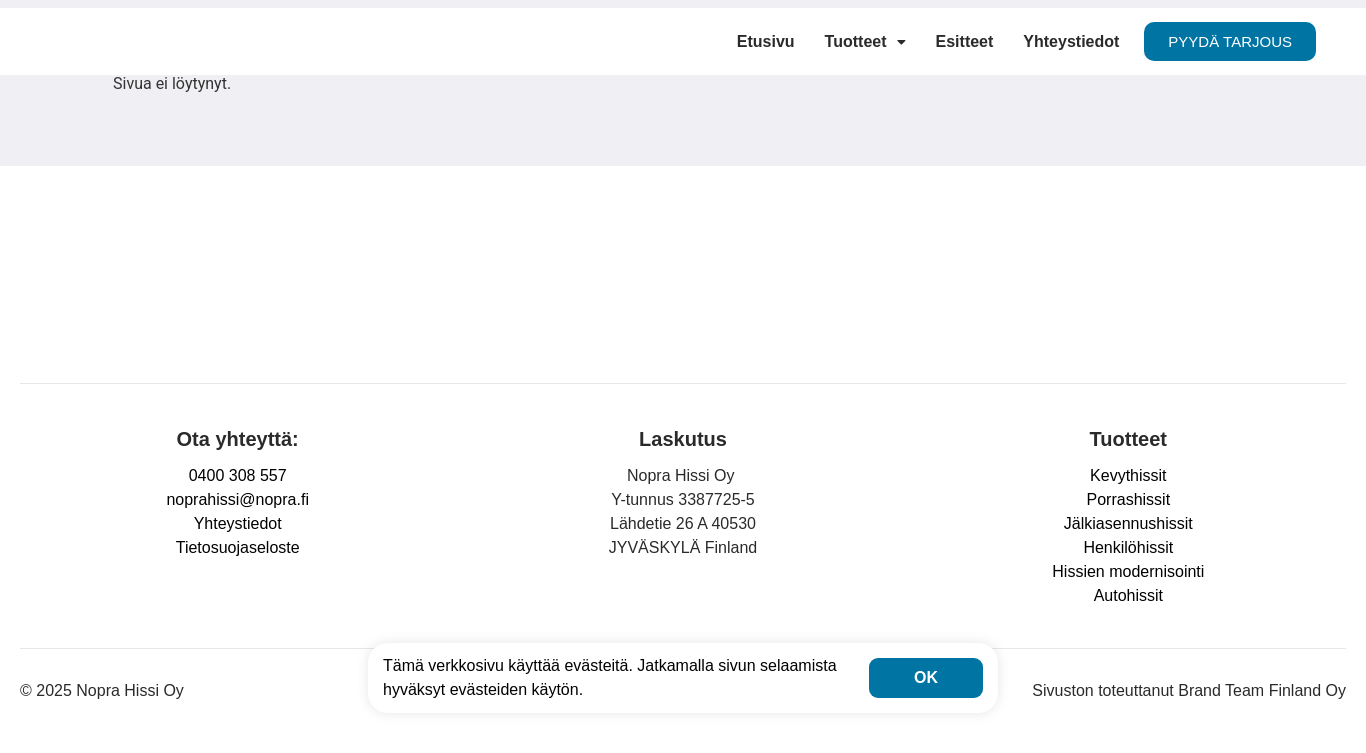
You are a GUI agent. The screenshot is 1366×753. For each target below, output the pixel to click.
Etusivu (766, 41)
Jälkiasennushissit (1128, 523)
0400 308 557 (238, 475)
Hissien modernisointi (1128, 571)
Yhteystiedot (1071, 41)
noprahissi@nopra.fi (237, 499)
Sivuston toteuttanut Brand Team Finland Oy (1189, 690)
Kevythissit (1128, 475)
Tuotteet (865, 41)
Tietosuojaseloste (238, 547)
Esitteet (965, 41)
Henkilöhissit (1128, 547)
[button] (865, 42)
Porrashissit (1129, 499)
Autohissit (1128, 595)
